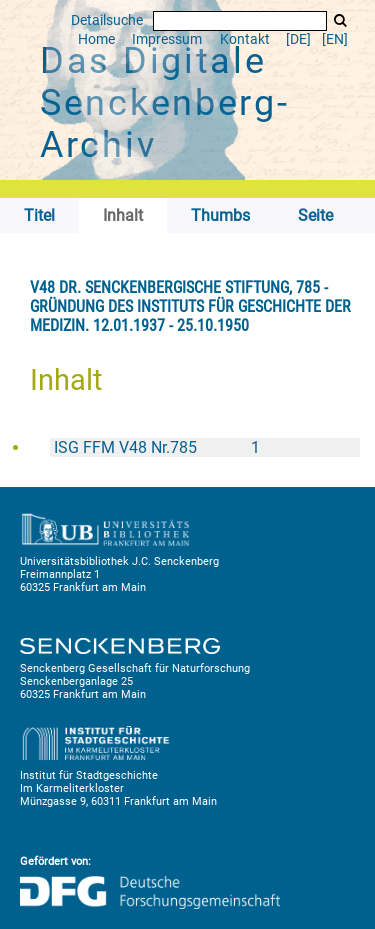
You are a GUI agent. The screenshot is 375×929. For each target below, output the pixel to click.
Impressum (167, 39)
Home (96, 39)
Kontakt (245, 39)
